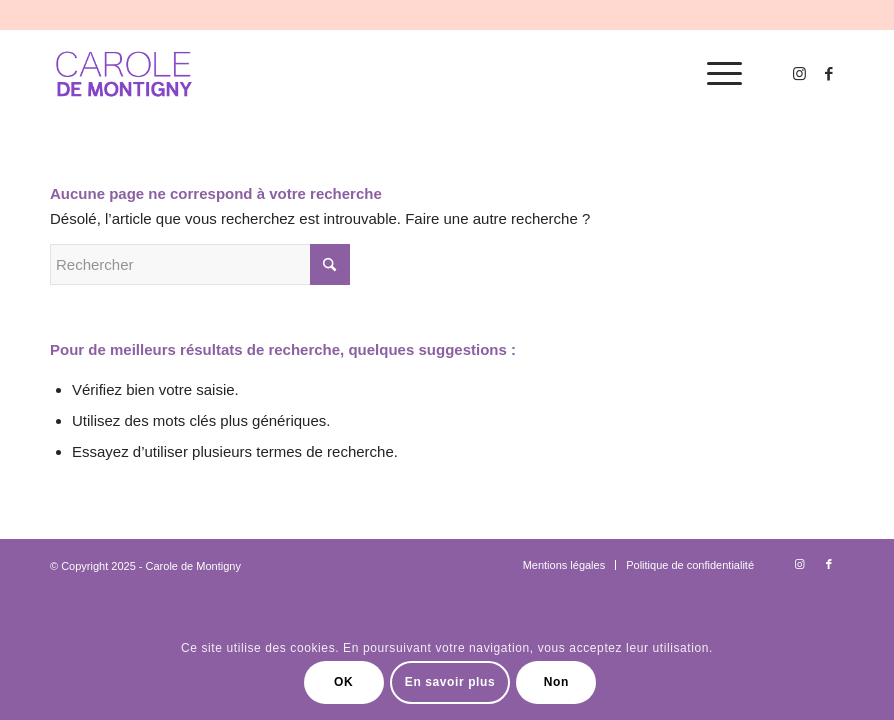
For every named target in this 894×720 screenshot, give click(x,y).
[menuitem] (714, 74)
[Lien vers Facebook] (829, 74)
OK (343, 682)
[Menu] (714, 74)
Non (556, 682)
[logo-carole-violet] (125, 74)
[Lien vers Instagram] (799, 74)
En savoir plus (450, 682)
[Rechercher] (200, 264)
